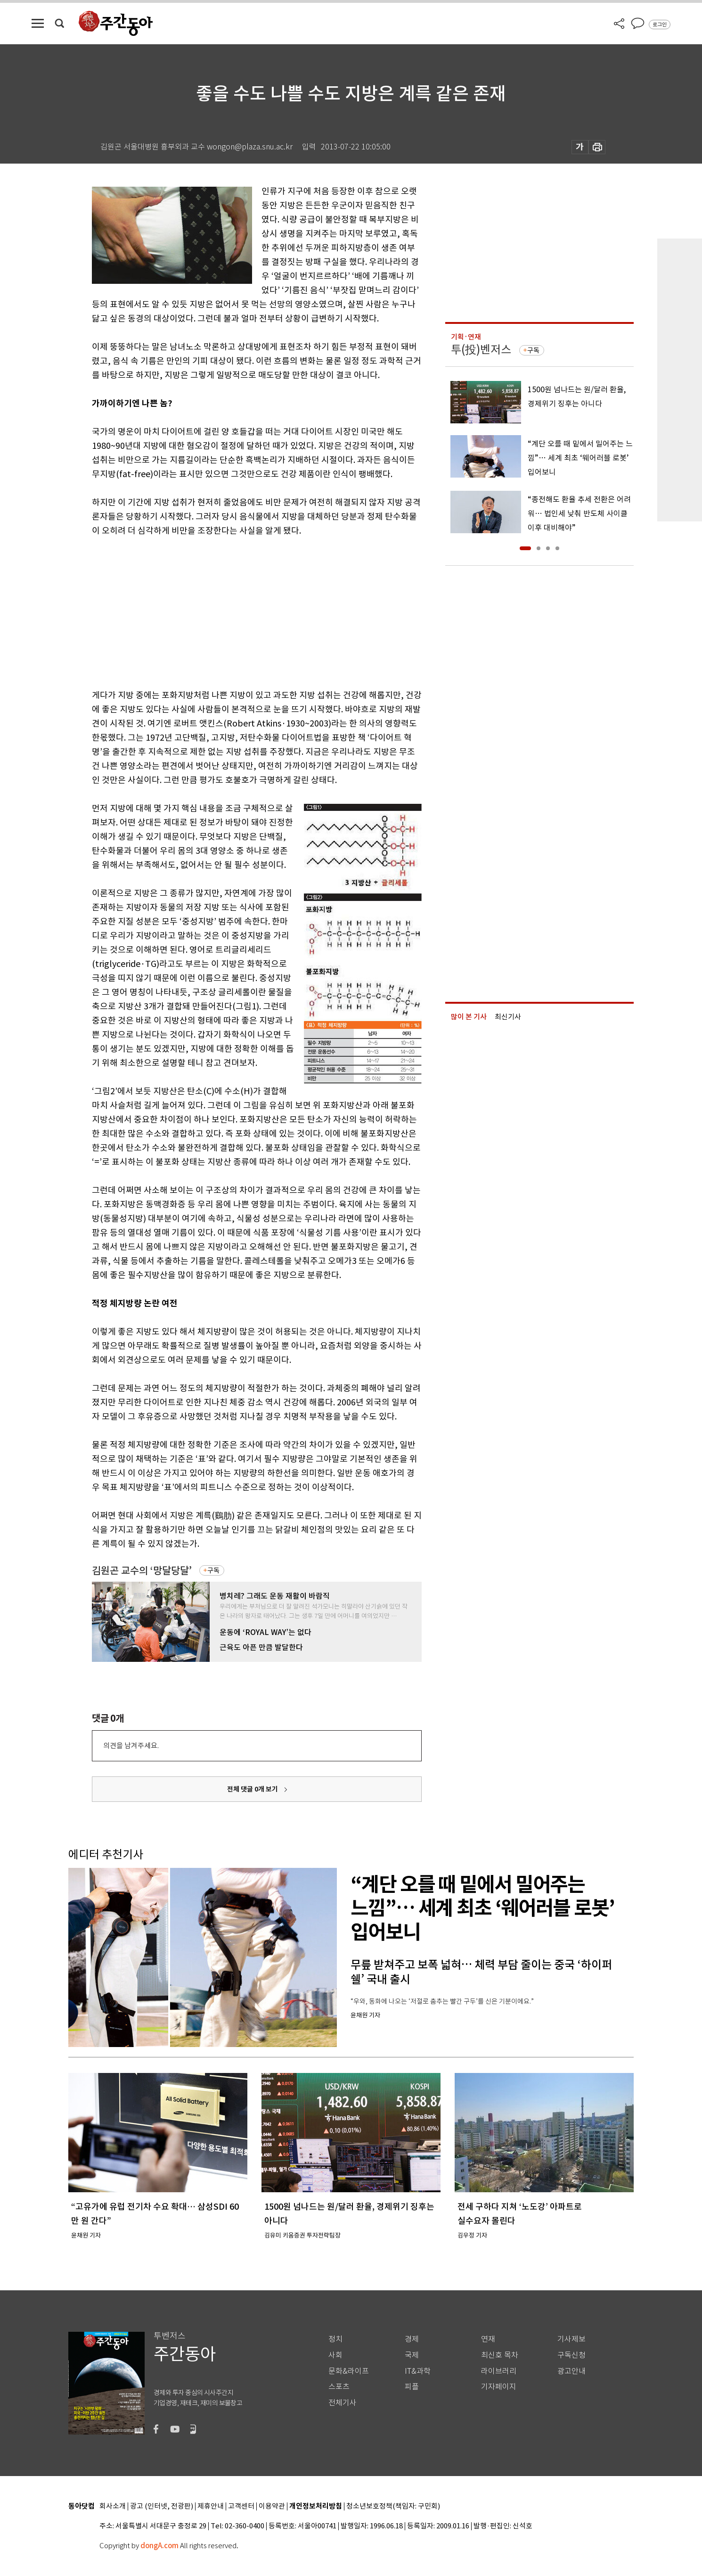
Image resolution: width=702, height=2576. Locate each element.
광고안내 (571, 2371)
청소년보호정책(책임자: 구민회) (393, 2506)
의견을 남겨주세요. (131, 1745)
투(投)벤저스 (481, 349)
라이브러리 (498, 2371)
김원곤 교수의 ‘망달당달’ (142, 1570)
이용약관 (272, 2506)
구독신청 (571, 2355)
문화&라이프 (348, 2371)
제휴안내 (210, 2506)
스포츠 (339, 2386)
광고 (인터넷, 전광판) (161, 2506)
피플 (412, 2386)
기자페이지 (498, 2386)
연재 (488, 2339)
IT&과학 (418, 2371)
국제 (412, 2355)
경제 (412, 2339)
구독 (213, 1570)
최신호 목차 (499, 2355)
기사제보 (571, 2339)
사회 (335, 2355)
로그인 (660, 24)
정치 (335, 2339)
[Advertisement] (233, 611)
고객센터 (241, 2506)
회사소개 (112, 2506)
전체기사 (342, 2402)
